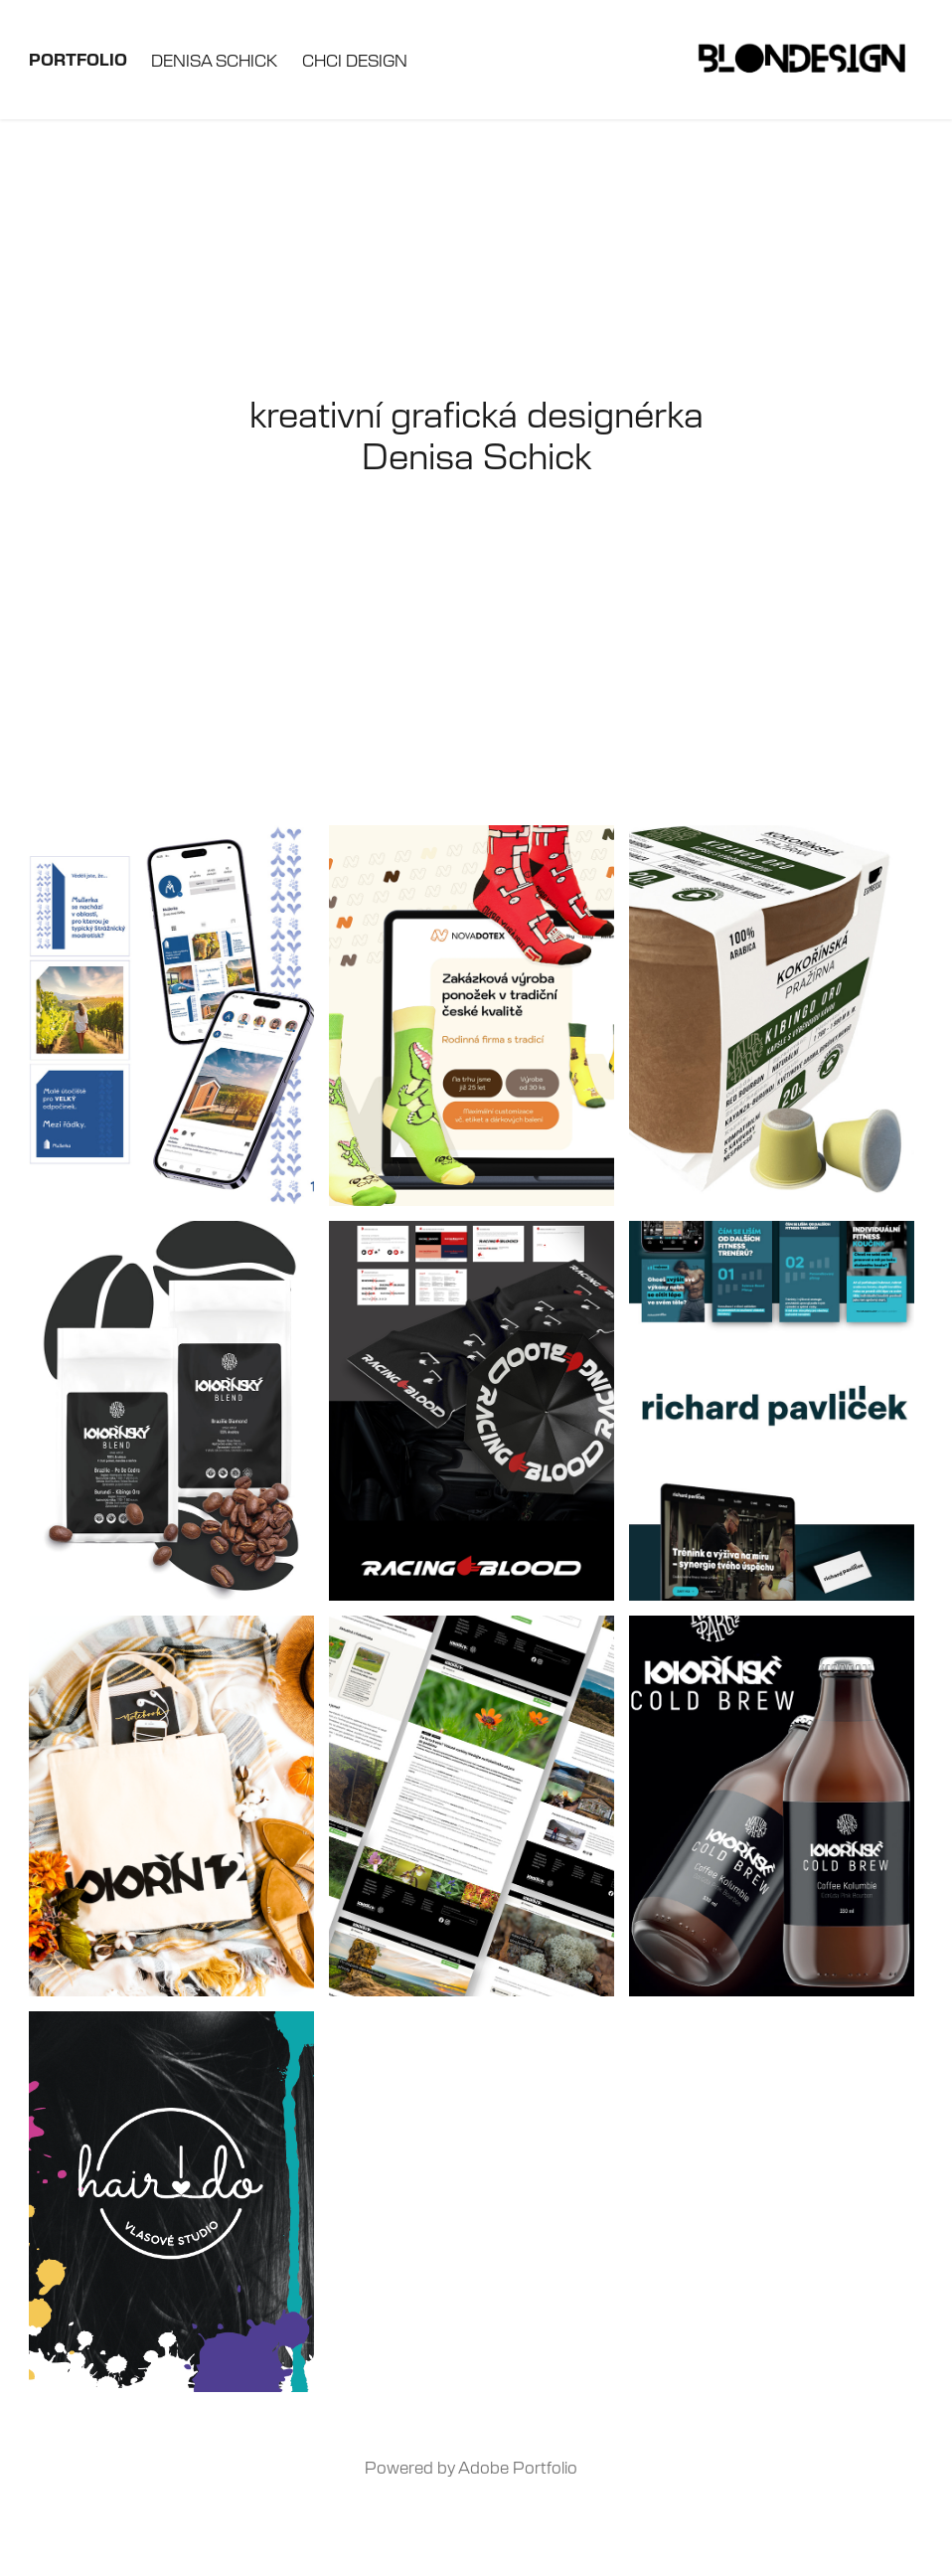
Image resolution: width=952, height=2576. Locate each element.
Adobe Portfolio (517, 2467)
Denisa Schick (214, 60)
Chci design (354, 60)
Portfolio (78, 59)
